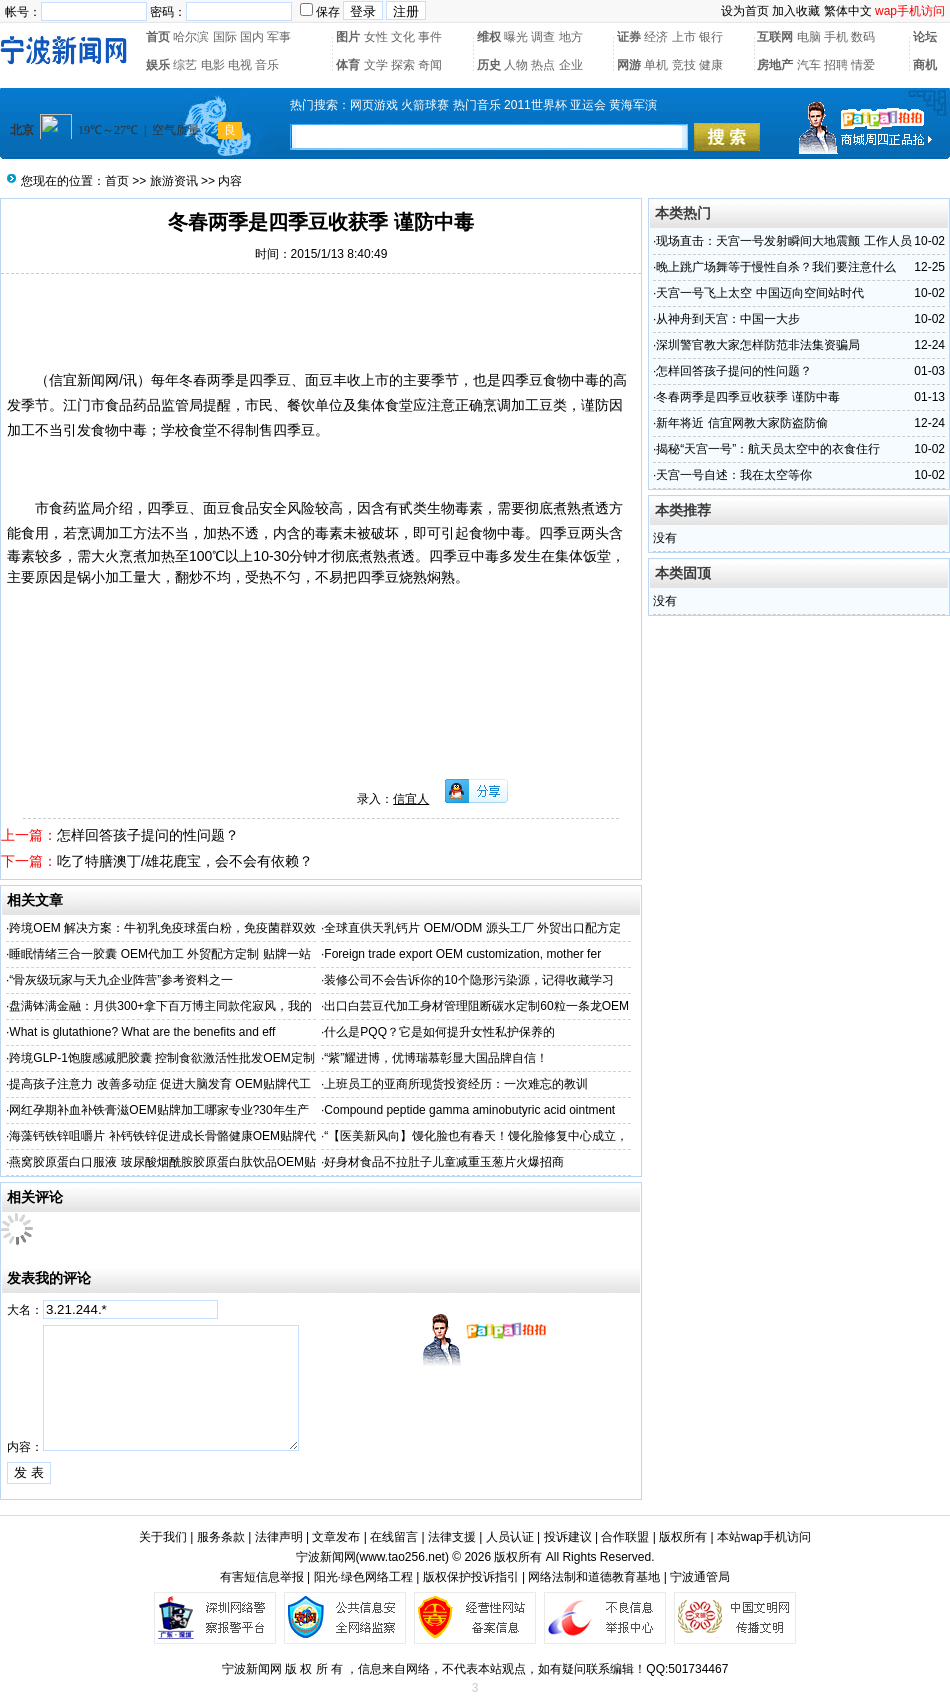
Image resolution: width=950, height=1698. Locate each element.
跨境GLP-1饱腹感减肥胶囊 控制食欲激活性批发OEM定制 (161, 1058)
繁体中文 (848, 11)
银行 (711, 37)
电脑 (809, 37)
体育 (348, 65)
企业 (571, 65)
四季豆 (522, 380)
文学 (376, 65)
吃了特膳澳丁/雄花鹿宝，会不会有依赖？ (185, 861)
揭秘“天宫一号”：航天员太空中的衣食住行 (768, 449)
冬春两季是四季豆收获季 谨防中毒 (747, 397)
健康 (711, 65)
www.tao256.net (402, 1557)
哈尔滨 (191, 37)
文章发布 (336, 1537)
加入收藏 (796, 11)
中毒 (585, 380)
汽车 (809, 65)
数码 (863, 37)
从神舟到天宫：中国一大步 (728, 319)
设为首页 (745, 11)
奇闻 (430, 65)
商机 (925, 65)
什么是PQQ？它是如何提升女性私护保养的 (439, 1032)
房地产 (775, 65)
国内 (252, 37)
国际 (225, 37)
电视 (240, 65)
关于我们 (163, 1537)
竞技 (684, 65)
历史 (489, 65)
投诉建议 (568, 1537)
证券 (629, 37)
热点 (543, 65)
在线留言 (394, 1537)
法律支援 (452, 1537)
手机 (836, 37)
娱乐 (158, 65)
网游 (629, 65)
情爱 (863, 65)
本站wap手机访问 (764, 1537)
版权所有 (683, 1537)
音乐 (267, 65)
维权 (489, 37)
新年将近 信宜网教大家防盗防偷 (741, 423)
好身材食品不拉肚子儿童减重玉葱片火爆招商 (444, 1162)
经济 (656, 37)
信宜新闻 (77, 380)
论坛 (925, 37)
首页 (158, 37)
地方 (571, 37)
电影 (213, 65)
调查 (543, 37)
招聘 (836, 65)
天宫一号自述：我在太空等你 (734, 475)
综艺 (185, 65)
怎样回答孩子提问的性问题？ (148, 835)
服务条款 (221, 1537)
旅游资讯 (174, 181)
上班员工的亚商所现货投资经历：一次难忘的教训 (456, 1084)
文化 (403, 37)
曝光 (516, 37)
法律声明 (279, 1537)
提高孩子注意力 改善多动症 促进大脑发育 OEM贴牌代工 (159, 1084)
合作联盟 (625, 1537)
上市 (684, 37)
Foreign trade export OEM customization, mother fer (462, 954)
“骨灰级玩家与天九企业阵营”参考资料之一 (121, 980)
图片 (348, 37)
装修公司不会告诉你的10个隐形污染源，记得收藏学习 (468, 980)
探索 (403, 65)
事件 (430, 37)
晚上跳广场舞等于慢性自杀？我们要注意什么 (776, 267)
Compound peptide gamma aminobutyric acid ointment (469, 1110)
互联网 (775, 37)
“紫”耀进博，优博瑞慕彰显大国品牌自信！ (436, 1058)
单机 (656, 65)
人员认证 (510, 1537)
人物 (516, 65)
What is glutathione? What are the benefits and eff (142, 1032)
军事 (279, 37)
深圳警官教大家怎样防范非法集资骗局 (758, 345)
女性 (376, 37)
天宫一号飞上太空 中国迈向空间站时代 (759, 293)
